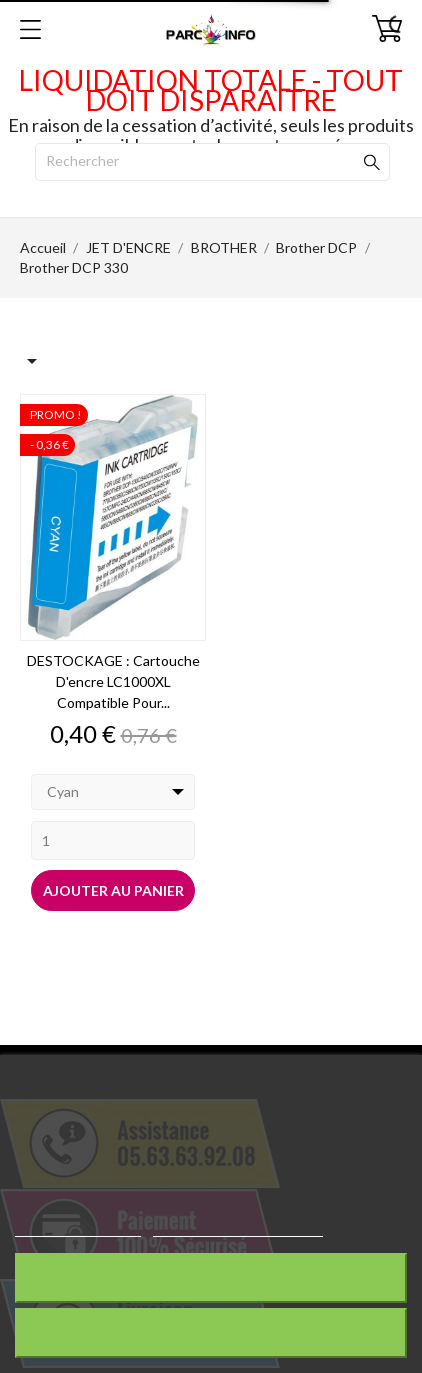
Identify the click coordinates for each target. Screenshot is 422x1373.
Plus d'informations (78, 1227)
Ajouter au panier (113, 890)
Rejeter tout (211, 1277)
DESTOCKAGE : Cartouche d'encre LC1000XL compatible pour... (113, 681)
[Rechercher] (212, 162)
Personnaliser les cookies (238, 1227)
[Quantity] (113, 840)
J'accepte (211, 1332)
